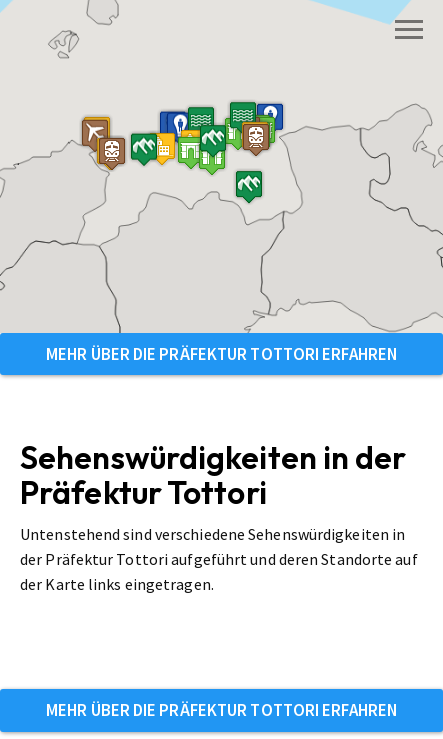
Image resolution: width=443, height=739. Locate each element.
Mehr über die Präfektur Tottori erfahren (221, 354)
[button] (149, 188)
